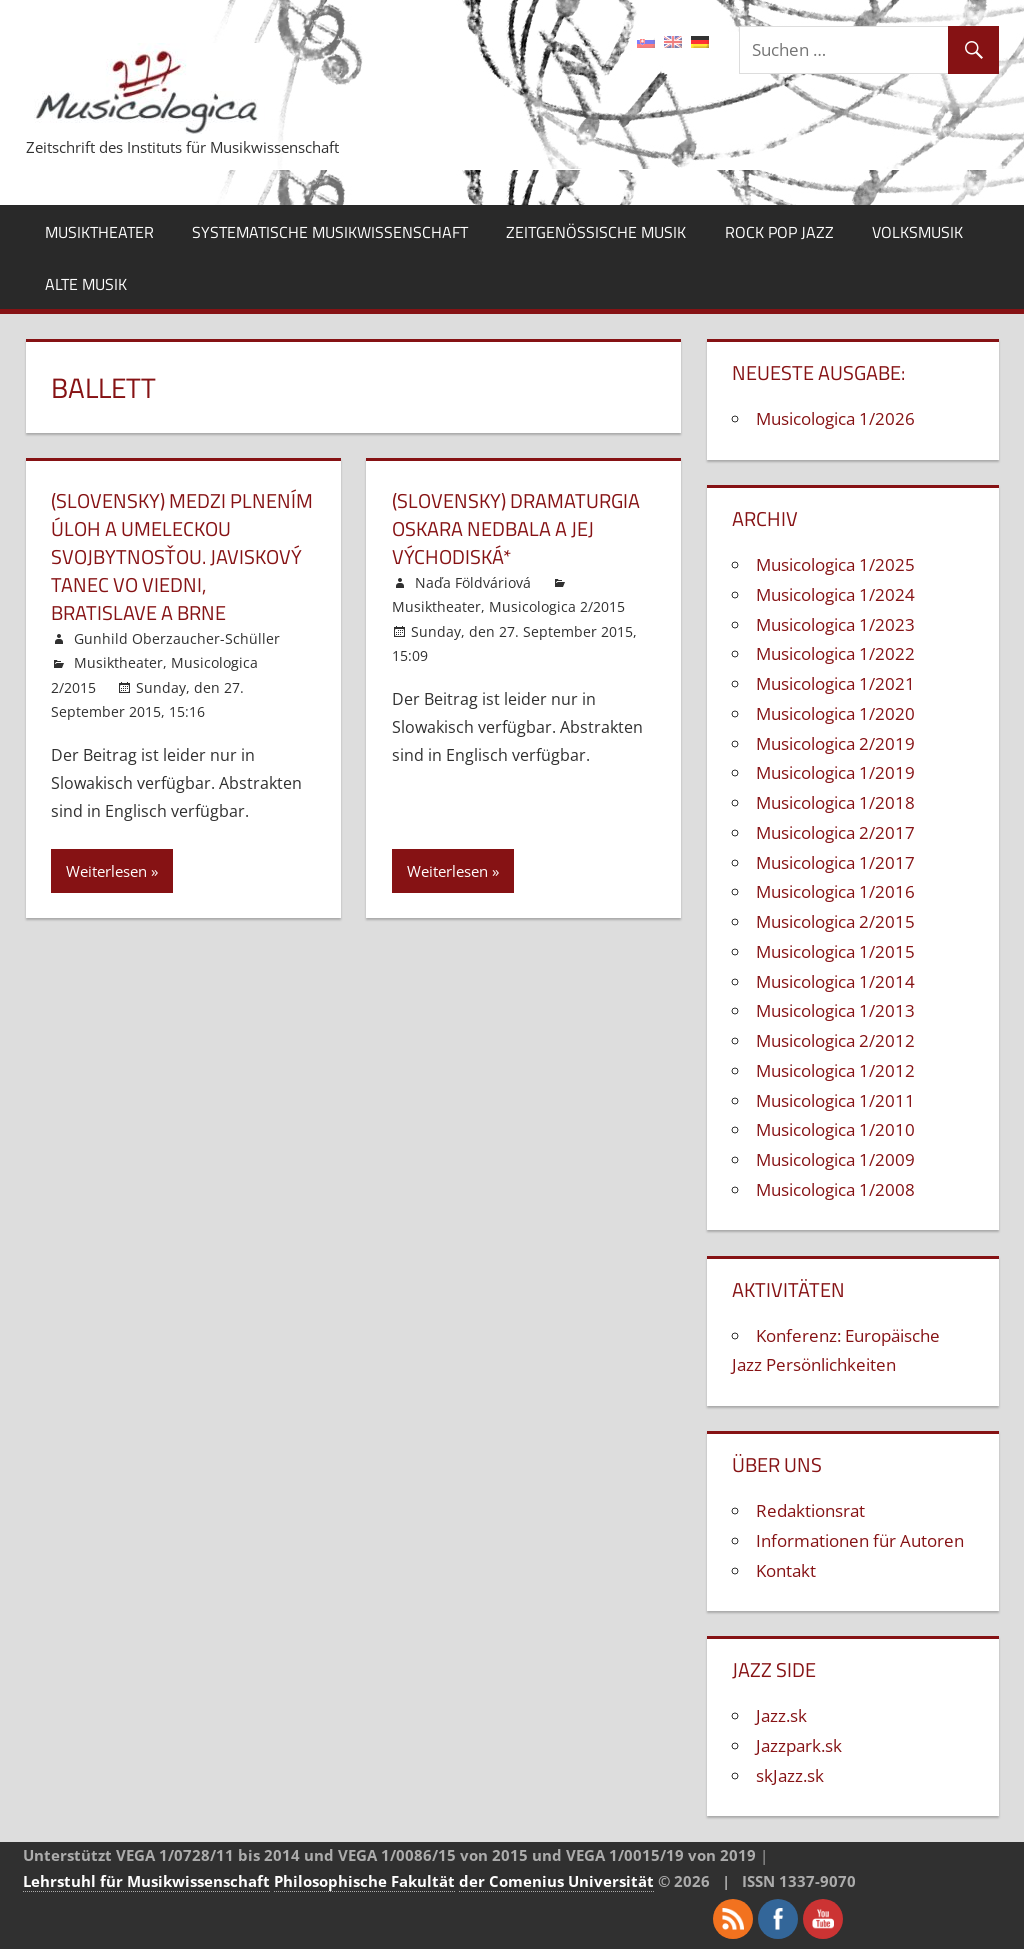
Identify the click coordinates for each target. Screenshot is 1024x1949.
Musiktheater (99, 232)
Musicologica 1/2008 (835, 1189)
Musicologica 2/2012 (835, 1040)
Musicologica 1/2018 (835, 802)
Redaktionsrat (810, 1510)
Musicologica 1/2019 (835, 772)
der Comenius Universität (556, 1881)
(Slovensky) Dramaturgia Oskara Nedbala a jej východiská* (516, 528)
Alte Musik (86, 284)
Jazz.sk (781, 1715)
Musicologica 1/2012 (835, 1070)
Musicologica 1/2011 (835, 1100)
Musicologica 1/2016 (835, 891)
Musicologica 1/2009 (835, 1159)
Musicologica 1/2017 (835, 862)
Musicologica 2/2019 (835, 743)
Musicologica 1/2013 (835, 1010)
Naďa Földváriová (473, 582)
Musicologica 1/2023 (835, 624)
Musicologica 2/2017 (835, 832)
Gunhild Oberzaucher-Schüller (177, 638)
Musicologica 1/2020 (835, 713)
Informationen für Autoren (860, 1540)
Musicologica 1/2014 (835, 981)
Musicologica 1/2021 (835, 683)
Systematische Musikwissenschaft (330, 232)
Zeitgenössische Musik (596, 232)
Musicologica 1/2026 (835, 418)
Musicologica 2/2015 (557, 606)
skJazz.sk (790, 1775)
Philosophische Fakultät (364, 1881)
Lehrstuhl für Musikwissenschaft (146, 1881)
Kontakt (786, 1570)
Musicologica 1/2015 (835, 951)
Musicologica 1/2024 (835, 594)
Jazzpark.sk (799, 1745)
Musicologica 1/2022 (835, 653)
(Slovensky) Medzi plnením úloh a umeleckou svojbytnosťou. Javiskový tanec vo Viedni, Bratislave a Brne (182, 556)
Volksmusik (917, 232)
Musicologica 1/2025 (835, 564)
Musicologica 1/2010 (835, 1129)
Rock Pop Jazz (779, 232)
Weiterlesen (106, 871)
